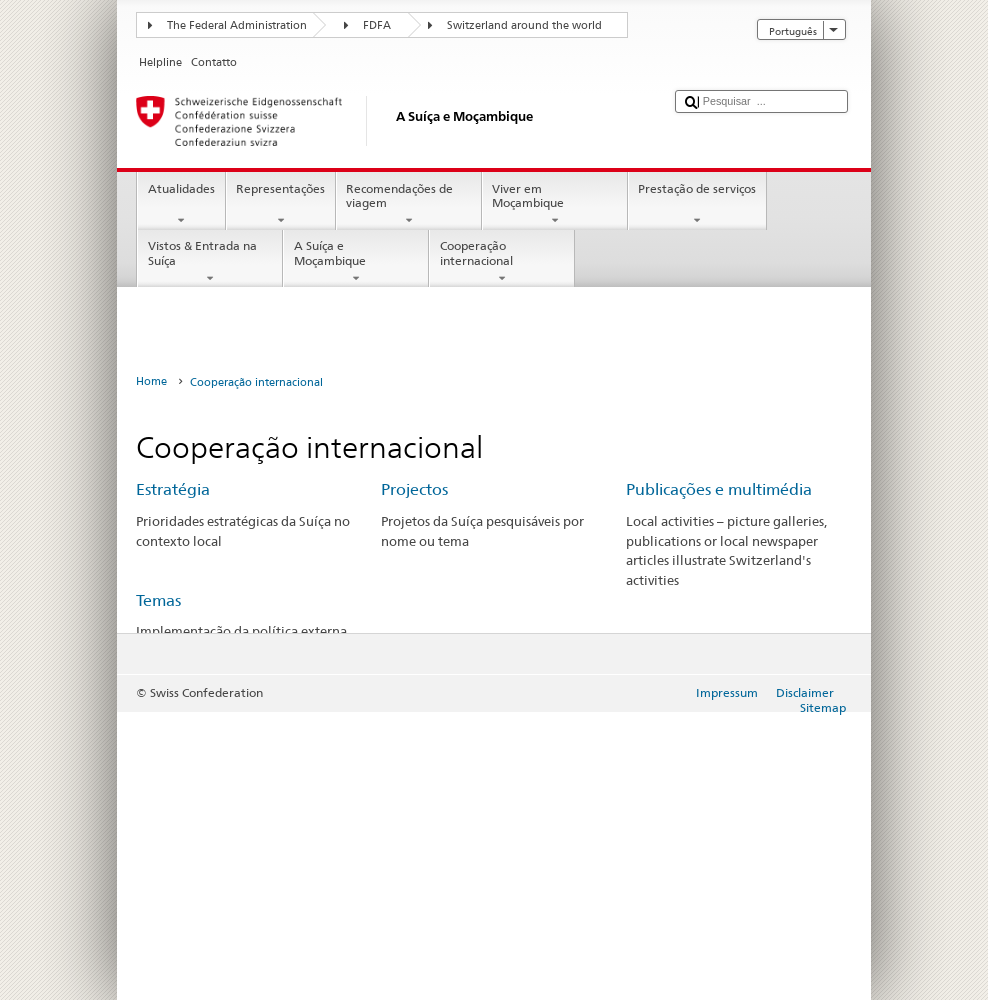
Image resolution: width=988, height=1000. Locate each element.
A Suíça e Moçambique (356, 262)
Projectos (414, 489)
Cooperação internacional (502, 262)
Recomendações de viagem (409, 205)
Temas (158, 600)
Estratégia (173, 489)
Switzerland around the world (524, 25)
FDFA (377, 25)
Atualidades (181, 205)
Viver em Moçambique (555, 205)
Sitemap (823, 707)
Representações (281, 205)
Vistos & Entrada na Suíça (210, 262)
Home (151, 381)
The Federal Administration (237, 25)
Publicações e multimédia (719, 489)
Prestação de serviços (697, 205)
